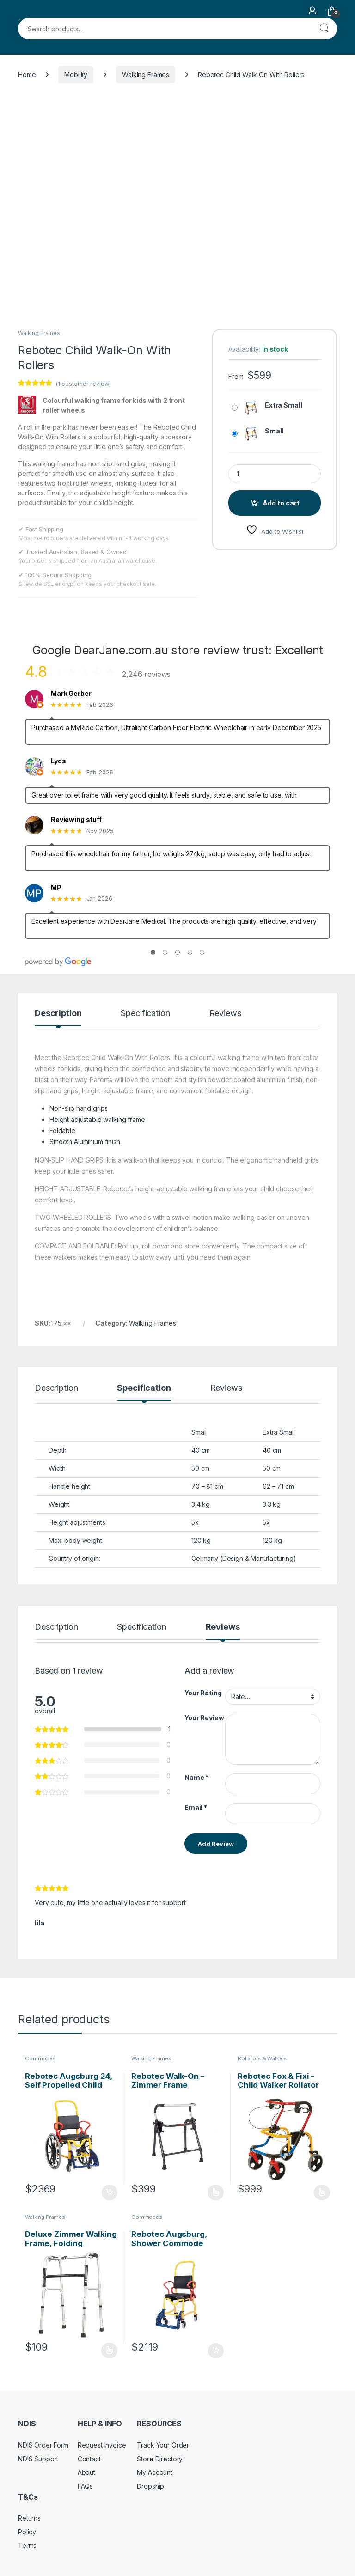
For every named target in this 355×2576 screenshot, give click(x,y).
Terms (27, 2545)
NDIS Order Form (43, 2445)
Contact (89, 2459)
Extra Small (283, 405)
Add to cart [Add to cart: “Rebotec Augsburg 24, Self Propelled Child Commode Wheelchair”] (109, 2192)
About (86, 2472)
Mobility (75, 75)
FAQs (85, 2486)
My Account (154, 2472)
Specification (145, 1013)
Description (58, 1013)
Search (324, 28)
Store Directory (160, 2459)
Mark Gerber (71, 693)
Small (274, 431)
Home (27, 75)
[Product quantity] (274, 473)
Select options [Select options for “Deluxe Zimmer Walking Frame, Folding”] (109, 2350)
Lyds (58, 761)
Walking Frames (145, 75)
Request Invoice (102, 2445)
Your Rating (202, 1693)
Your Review (204, 1718)
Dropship (150, 2486)
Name (196, 1777)
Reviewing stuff (76, 819)
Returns (29, 2518)
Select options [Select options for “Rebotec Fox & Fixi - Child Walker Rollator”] (322, 2192)
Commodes (40, 2058)
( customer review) (83, 383)
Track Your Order (163, 2445)
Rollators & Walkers (262, 2058)
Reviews (225, 1013)
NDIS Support (38, 2459)
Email (195, 1807)
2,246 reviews (146, 674)
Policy (27, 2532)
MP (56, 887)
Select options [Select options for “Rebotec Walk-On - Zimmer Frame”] (216, 2192)
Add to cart (281, 503)
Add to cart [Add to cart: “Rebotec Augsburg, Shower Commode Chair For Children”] (216, 2351)
